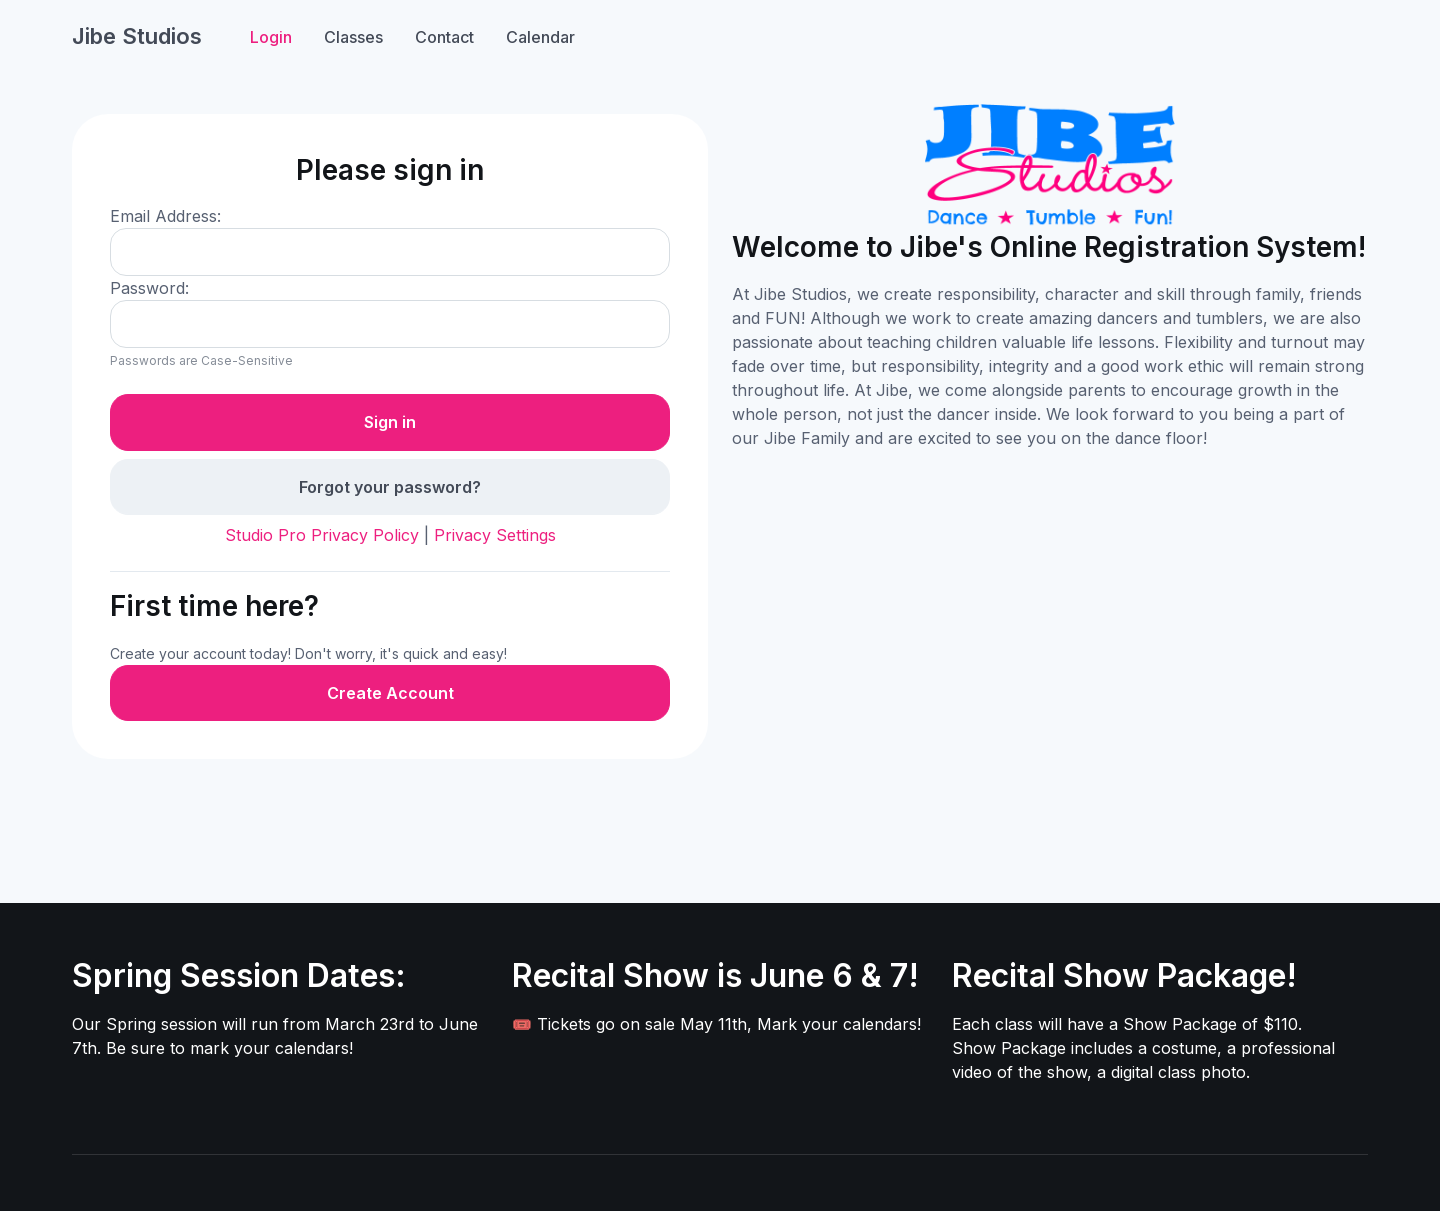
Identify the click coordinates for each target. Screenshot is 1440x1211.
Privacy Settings (495, 535)
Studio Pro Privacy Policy (322, 535)
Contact (444, 37)
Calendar (540, 37)
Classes (353, 37)
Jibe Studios (137, 36)
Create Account (390, 693)
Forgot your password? (390, 487)
